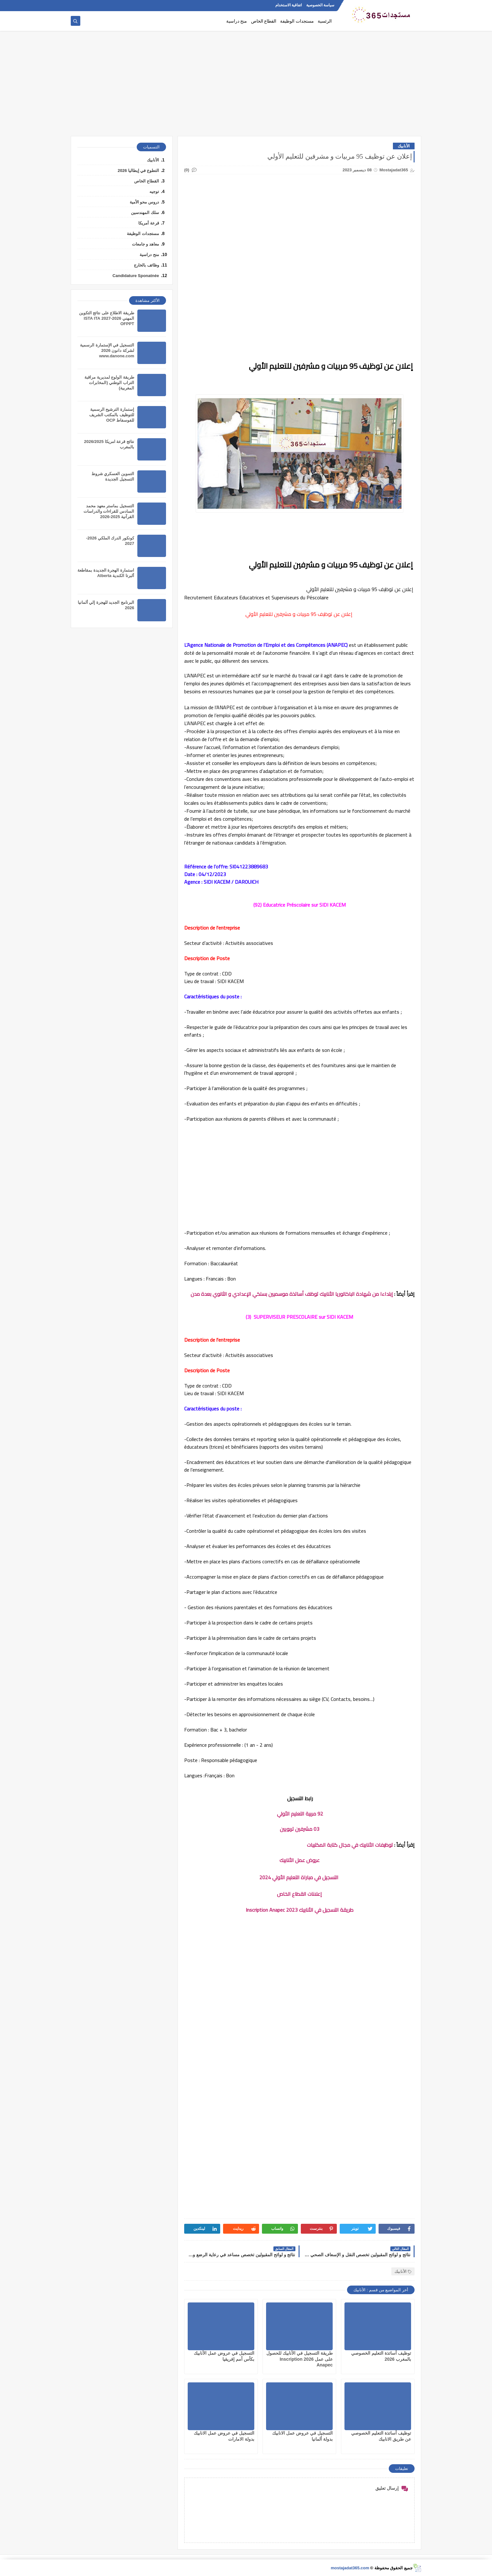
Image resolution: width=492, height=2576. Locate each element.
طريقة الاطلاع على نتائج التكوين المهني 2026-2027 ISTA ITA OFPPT (106, 318)
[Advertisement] (246, 86)
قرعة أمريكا (148, 223)
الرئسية (325, 21)
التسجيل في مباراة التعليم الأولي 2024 (299, 1877)
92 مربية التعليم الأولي (299, 1813)
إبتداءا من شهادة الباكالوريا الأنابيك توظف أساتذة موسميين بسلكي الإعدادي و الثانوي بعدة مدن (292, 1294)
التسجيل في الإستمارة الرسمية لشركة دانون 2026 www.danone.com (107, 350)
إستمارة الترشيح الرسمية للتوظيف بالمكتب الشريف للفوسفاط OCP (111, 415)
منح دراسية (236, 21)
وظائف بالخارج (146, 265)
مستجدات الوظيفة (297, 21)
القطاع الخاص (264, 21)
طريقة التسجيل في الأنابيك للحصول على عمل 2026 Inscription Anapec (299, 2359)
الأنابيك (404, 146)
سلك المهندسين (145, 212)
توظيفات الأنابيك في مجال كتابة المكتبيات (350, 1845)
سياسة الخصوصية (320, 5)
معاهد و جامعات (145, 244)
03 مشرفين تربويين (299, 1829)
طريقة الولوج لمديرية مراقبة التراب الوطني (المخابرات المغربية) (109, 382)
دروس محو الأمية (144, 202)
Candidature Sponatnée (135, 275)
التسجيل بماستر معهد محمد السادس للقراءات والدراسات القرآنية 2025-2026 (108, 511)
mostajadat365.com (350, 2567)
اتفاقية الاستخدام (288, 5)
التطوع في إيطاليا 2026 (138, 170)
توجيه (154, 191)
